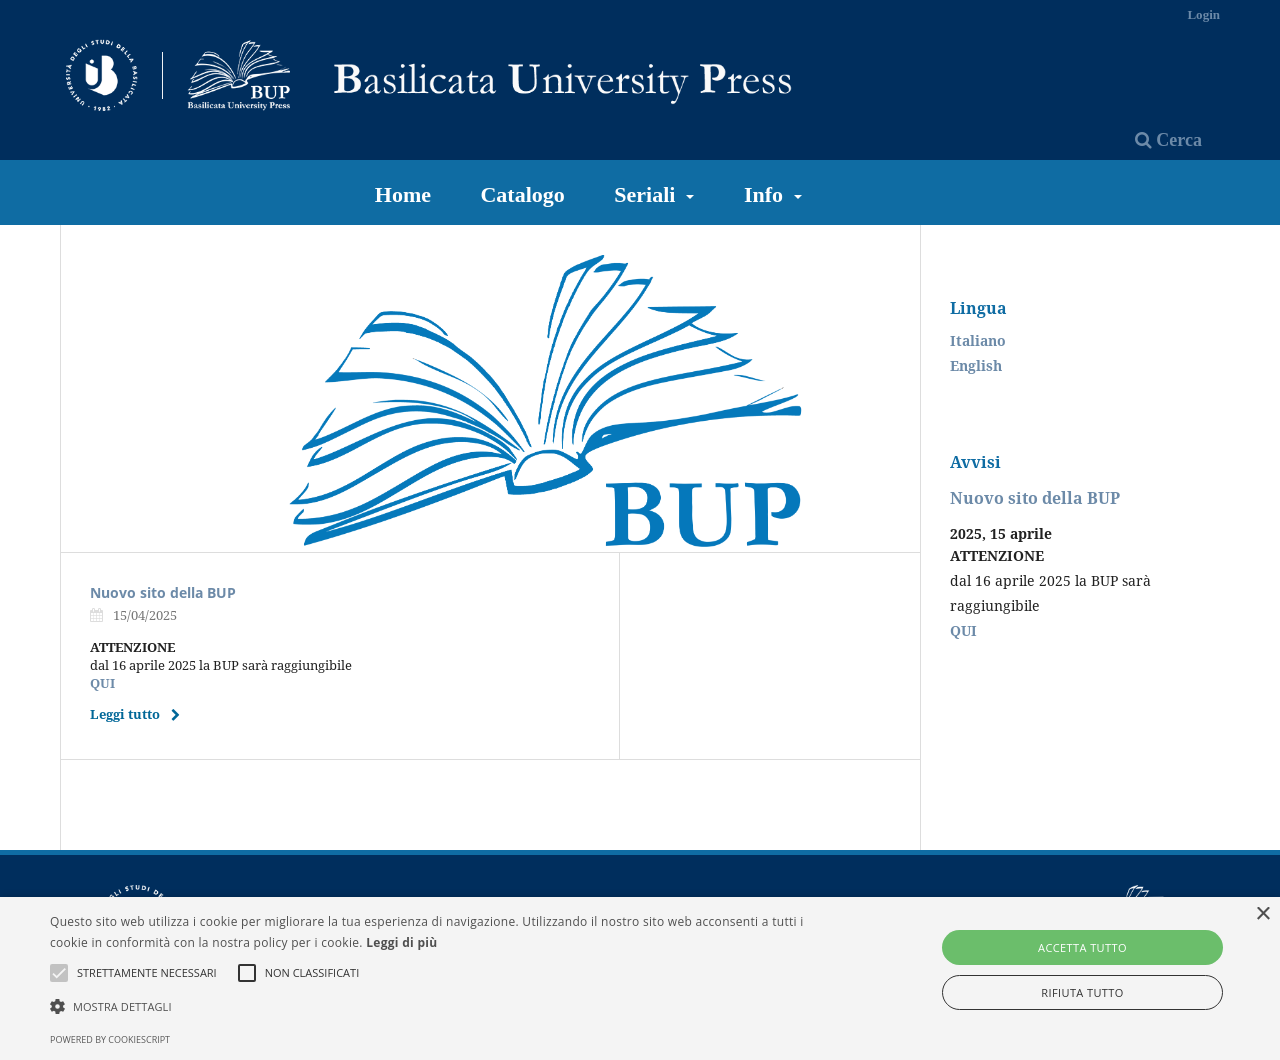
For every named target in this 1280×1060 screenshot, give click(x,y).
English (976, 365)
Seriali (647, 194)
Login (1203, 14)
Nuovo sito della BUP (163, 592)
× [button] (1262, 914)
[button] (433, 1006)
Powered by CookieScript (110, 1039)
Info (766, 194)
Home (403, 194)
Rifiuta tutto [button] (1082, 992)
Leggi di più (401, 942)
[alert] (640, 978)
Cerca (1168, 140)
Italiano (978, 340)
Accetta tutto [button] (1082, 947)
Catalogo (522, 194)
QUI (102, 683)
